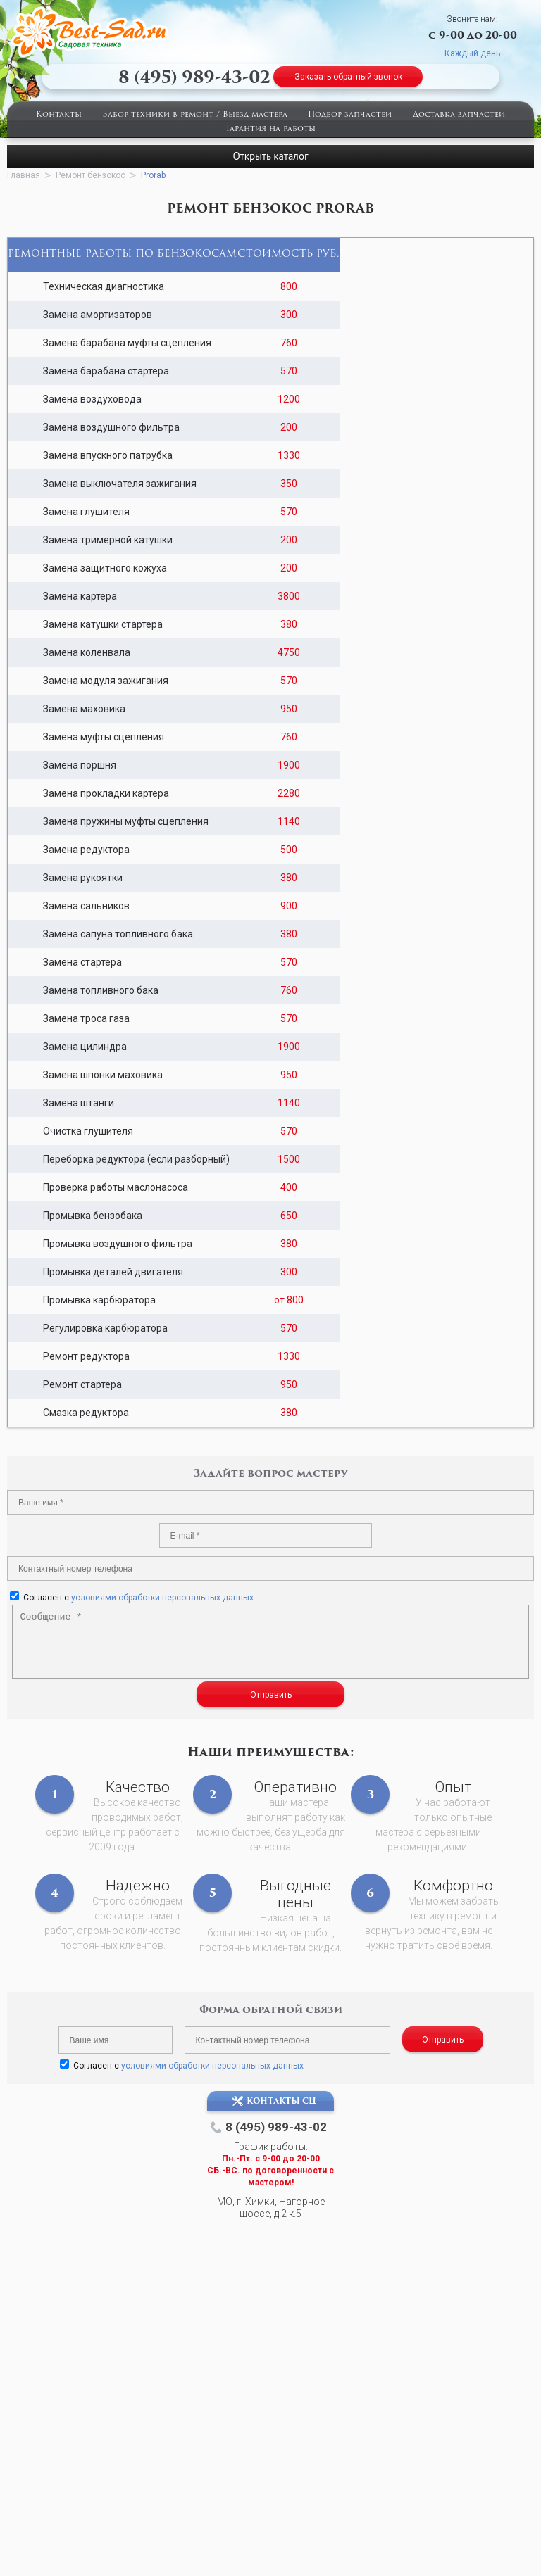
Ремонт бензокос (90, 175)
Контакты (59, 115)
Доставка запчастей (459, 115)
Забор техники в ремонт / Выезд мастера (195, 115)
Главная (23, 175)
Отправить (271, 1695)
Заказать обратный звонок (348, 77)
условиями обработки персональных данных (162, 1598)
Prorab (153, 175)
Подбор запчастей (350, 115)
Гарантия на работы (271, 129)
